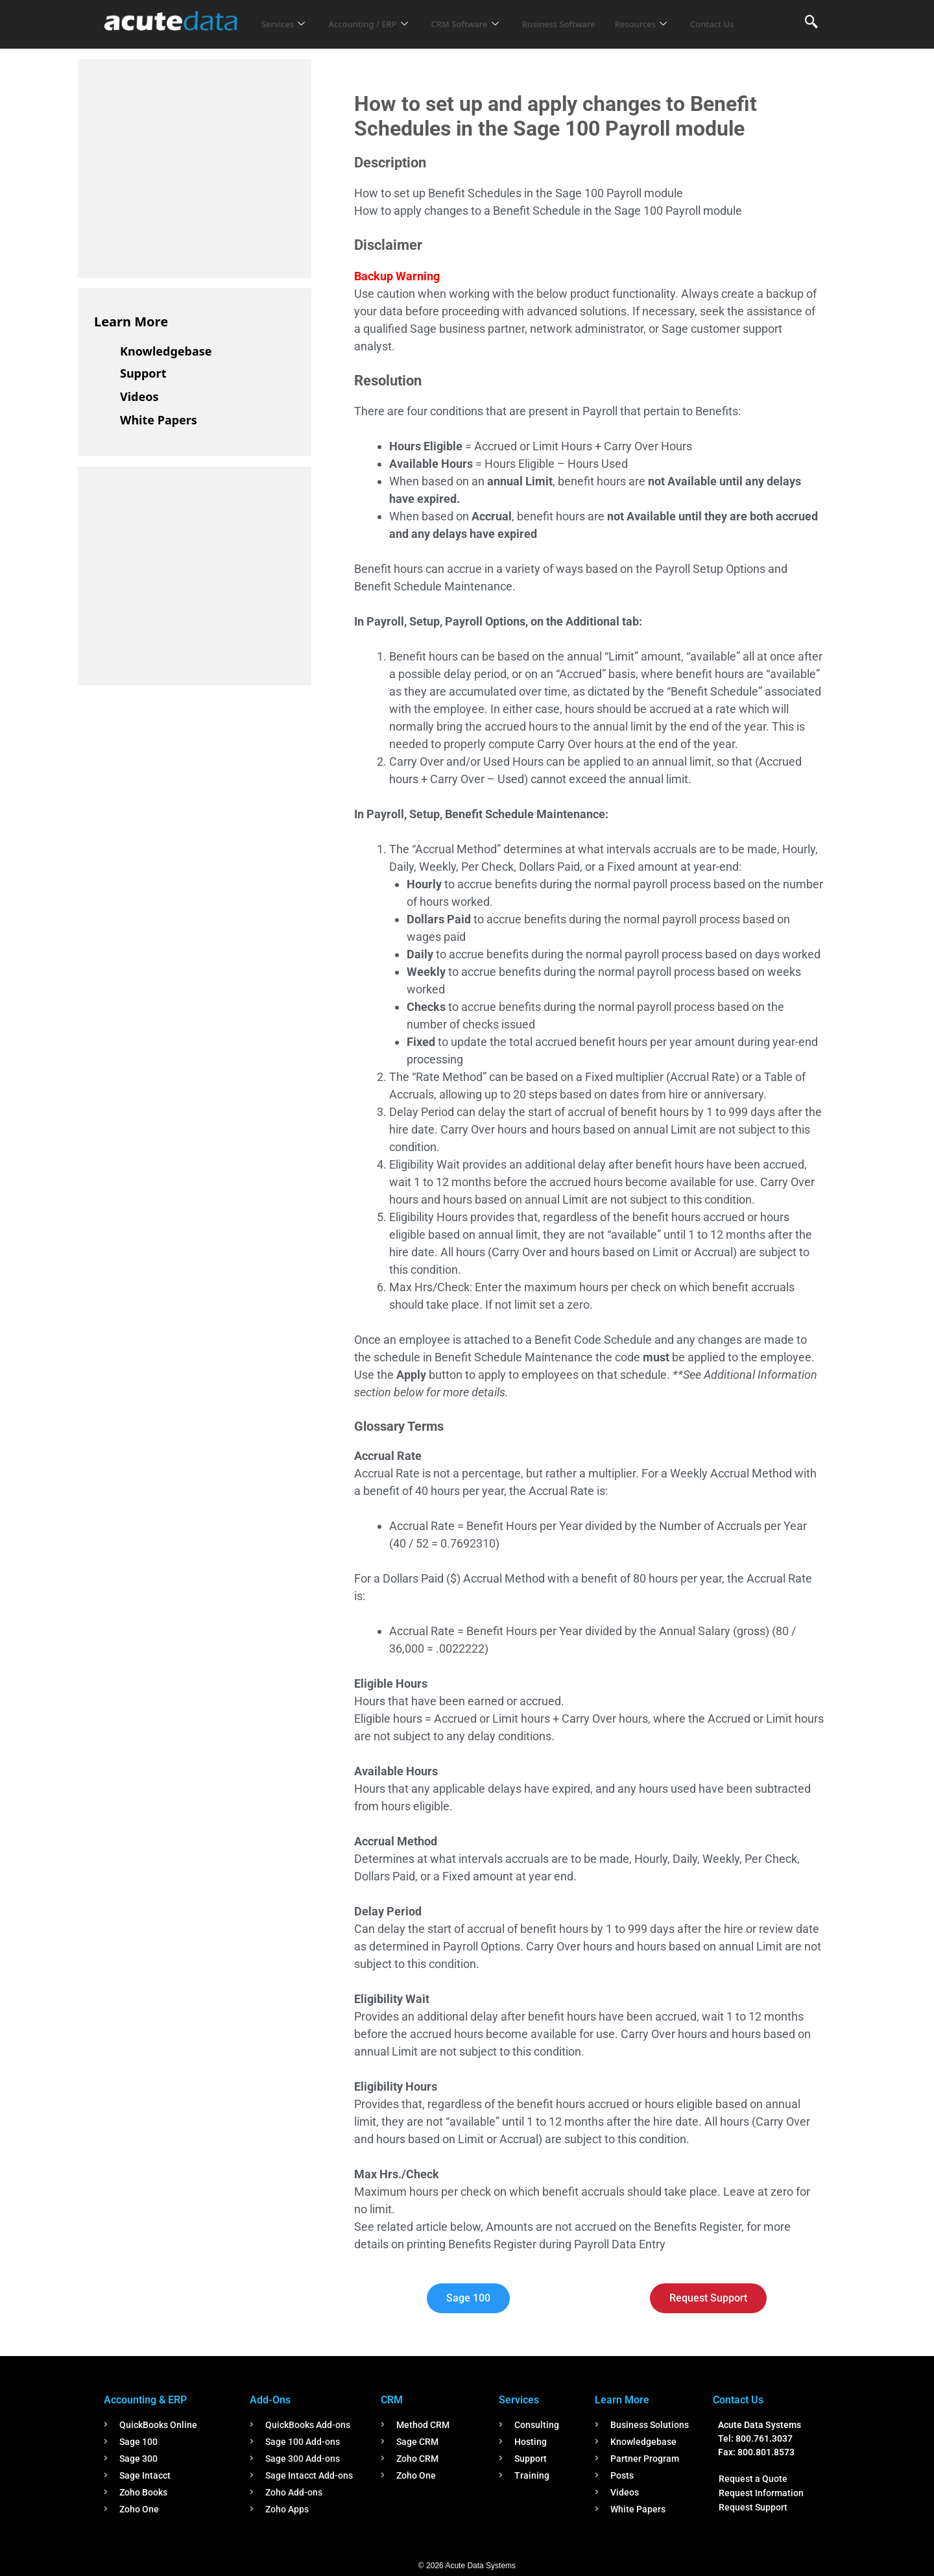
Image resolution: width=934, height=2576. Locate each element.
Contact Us (286, 33)
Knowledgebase (166, 351)
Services (285, 15)
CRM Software (485, 15)
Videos (139, 396)
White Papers (158, 420)
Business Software (589, 15)
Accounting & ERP (145, 2400)
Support (143, 373)
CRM (392, 2400)
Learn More (131, 321)
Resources (680, 15)
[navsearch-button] (811, 23)
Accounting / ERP (378, 15)
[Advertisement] (191, 166)
